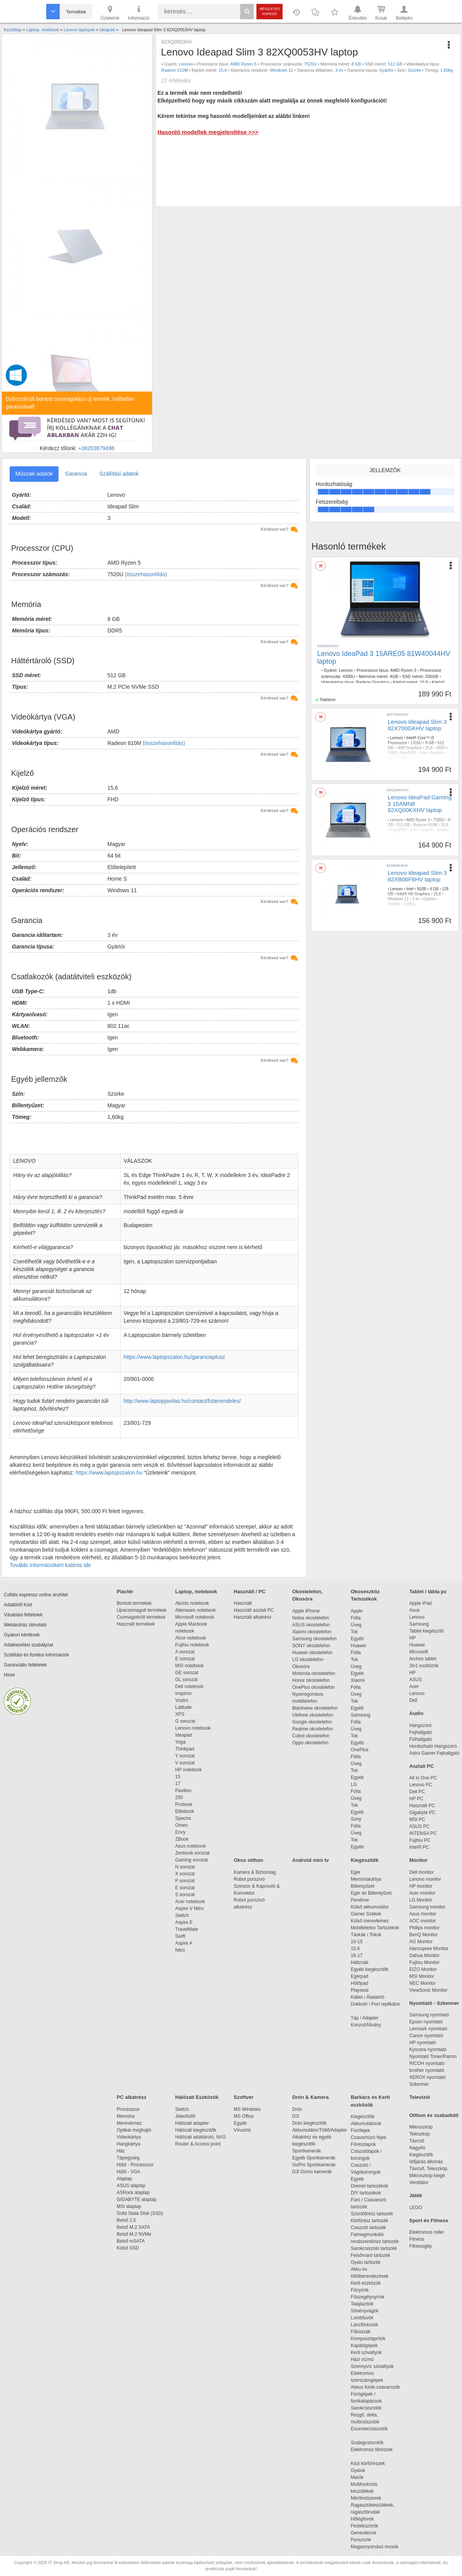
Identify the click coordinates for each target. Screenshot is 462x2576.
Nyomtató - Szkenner (434, 2003)
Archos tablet (422, 1658)
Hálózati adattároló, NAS (200, 2137)
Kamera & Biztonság (255, 1872)
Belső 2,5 (126, 2220)
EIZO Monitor (423, 1969)
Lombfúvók (362, 2317)
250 (179, 1797)
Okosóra (301, 1666)
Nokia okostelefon (310, 1618)
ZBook (182, 1839)
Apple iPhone (306, 1611)
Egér (355, 1872)
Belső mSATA (132, 2241)
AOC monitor (422, 1921)
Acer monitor (422, 1893)
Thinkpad (184, 1749)
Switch (182, 1915)
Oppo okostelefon (310, 1742)
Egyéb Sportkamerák (315, 2158)
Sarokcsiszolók (369, 2408)
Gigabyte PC (422, 1812)
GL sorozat (186, 1679)
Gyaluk (367, 2470)
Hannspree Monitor (429, 1948)
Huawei (358, 1645)
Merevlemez (129, 2123)
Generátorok (364, 2533)
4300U (349, 676)
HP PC (416, 1798)
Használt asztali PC (254, 1610)
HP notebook (188, 1769)
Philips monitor (424, 1927)
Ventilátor (419, 2182)
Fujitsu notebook (192, 1645)
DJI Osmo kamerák (313, 2171)
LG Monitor (420, 1900)
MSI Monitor (421, 1976)
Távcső (416, 2141)
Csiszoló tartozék (368, 2227)
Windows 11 (281, 70)
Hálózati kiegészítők (195, 2130)
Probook (183, 1804)
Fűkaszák (360, 2331)
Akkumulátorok (370, 2123)
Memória (126, 2116)
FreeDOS (408, 753)
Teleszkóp (419, 2134)
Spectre (183, 1818)
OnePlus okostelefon (313, 1687)
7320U (438, 820)
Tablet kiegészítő (426, 1631)
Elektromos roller (426, 2232)
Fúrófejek (364, 2130)
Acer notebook (190, 1901)
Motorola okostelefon (313, 1673)
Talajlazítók (362, 2304)
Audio (416, 1713)
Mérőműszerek (366, 2498)
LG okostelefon (307, 1659)
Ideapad (183, 1735)
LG (354, 1784)
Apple (357, 1611)
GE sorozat (188, 1672)
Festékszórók (364, 2526)
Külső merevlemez (370, 1921)
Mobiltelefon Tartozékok (375, 1927)
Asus (414, 1610)
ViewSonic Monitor (428, 1990)
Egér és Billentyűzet (371, 1893)
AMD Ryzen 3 (403, 670)
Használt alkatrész (252, 1617)
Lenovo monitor (425, 1879)
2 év (413, 830)
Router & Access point (198, 2144)
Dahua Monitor (424, 1955)
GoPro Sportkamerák (314, 2164)
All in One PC (423, 1778)
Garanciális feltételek (25, 1665)
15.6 (424, 682)
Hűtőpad (359, 1983)
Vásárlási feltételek (23, 1615)
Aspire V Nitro (190, 1908)
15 (177, 1776)
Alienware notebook (195, 1610)
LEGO (415, 2207)
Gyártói (386, 70)
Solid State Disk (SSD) (140, 2213)
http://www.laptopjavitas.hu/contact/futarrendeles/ (182, 1401)
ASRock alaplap (134, 2192)
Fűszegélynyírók (369, 2297)
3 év (339, 70)
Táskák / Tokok (366, 1934)
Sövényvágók (368, 2311)
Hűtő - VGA (128, 2171)
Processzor (128, 2109)
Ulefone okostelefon (312, 1715)
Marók (362, 2477)
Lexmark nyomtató (428, 2028)
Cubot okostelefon (311, 1736)
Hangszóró (420, 1725)
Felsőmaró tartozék (370, 2255)
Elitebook (184, 1811)
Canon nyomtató (426, 2035)
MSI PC (417, 1819)
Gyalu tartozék (365, 2262)
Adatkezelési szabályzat (28, 1645)
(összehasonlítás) (146, 574)
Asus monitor (422, 1914)
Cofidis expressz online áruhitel (36, 1594)
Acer (414, 1686)
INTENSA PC (423, 1833)
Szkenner (419, 2084)
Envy (180, 1832)
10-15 (357, 1941)
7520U (310, 64)
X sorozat (185, 1874)
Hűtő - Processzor (135, 2164)
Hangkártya (128, 2144)
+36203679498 (96, 448)
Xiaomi (358, 1680)
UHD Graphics (409, 748)
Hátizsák (359, 1962)
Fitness (416, 2239)
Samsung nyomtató (429, 2015)
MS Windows (247, 2109)
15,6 (223, 70)
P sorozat (184, 1880)
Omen (181, 1825)
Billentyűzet (362, 1886)
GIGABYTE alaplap (138, 2199)
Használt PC (422, 1805)
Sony (356, 1819)
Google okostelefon (312, 1722)
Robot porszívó (249, 1879)
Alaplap (124, 2178)
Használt (243, 1603)
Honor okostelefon (311, 1680)
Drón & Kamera (310, 2097)
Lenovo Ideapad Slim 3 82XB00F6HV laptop (417, 876)
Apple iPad (420, 1603)
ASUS (415, 1679)
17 (177, 1783)
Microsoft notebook (194, 1617)
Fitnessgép (420, 2246)
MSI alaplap (129, 2206)
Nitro (180, 1950)
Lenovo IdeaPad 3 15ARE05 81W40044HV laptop (383, 657)
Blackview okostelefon (315, 1708)
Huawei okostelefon (312, 1652)
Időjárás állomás (426, 2161)
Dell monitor (421, 1872)
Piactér (125, 1591)
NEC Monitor (422, 1983)
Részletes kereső (269, 11)
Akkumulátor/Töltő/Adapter (319, 2130)
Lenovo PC (420, 1784)
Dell (413, 1700)
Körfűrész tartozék (369, 2220)
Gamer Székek (366, 1914)
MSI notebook (189, 1665)
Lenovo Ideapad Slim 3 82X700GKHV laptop (417, 724)
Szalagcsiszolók (367, 2442)
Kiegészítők (364, 1860)
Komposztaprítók (368, 2338)
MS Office (244, 2116)
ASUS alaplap (132, 2185)
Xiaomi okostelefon (311, 1631)
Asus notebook (190, 1846)
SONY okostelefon (311, 1645)
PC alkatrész (131, 2097)
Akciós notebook (192, 1603)
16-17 (357, 1955)
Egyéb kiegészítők (369, 1969)
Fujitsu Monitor (424, 1962)
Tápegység (128, 2158)
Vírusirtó (242, 2130)
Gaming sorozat (192, 1860)
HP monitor (420, 1886)
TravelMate (188, 1929)
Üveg (356, 1625)
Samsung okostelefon (314, 1638)
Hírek (9, 1675)
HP (412, 1638)
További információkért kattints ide (50, 1565)
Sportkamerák (306, 2151)
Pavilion (183, 1790)
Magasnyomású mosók (374, 2546)
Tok (354, 1631)
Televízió (419, 2097)
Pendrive (360, 1900)
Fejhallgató (420, 1732)
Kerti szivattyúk (366, 2352)
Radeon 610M (174, 70)
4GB (394, 676)
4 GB (434, 889)
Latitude (183, 1707)
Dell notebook (189, 1686)
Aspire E (183, 1922)
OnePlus (359, 1749)
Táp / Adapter (364, 2018)
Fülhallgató (420, 1739)
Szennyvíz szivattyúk (372, 2366)
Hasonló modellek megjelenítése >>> (207, 132)
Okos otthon (248, 1860)
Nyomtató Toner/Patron (433, 2056)
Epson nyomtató (426, 2021)
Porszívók (361, 2539)
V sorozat (185, 1763)
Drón (297, 2109)
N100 (421, 889)
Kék (391, 758)
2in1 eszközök (424, 1665)
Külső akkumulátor (370, 1907)
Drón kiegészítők (309, 2123)
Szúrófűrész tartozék (372, 2213)
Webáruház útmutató (25, 1625)
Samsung (360, 1715)
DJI (295, 2116)
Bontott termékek (134, 1603)
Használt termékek (136, 1624)
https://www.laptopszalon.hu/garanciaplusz (174, 1357)
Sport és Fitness (428, 2220)
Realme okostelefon (312, 1729)
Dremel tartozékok (373, 2186)
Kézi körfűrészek (372, 2463)
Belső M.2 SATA (133, 2227)
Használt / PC (249, 1591)
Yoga (180, 1742)
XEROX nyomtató (427, 2077)
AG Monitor (421, 1941)
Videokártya (129, 2137)
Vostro (181, 1700)
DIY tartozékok (366, 2193)
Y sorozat (184, 1756)
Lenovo (186, 64)
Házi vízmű (362, 2359)
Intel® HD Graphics (413, 894)
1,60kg (446, 70)
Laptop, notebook (196, 1591)
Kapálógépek (364, 2345)
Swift (180, 1936)
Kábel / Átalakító (369, 1997)
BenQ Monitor (423, 1934)
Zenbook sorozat (192, 1853)
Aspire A (183, 1943)
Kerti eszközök (366, 2283)
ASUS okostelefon (311, 1625)
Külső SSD (128, 2248)
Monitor (418, 1860)
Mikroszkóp (421, 2127)
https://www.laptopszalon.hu (108, 1473)
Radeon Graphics (372, 682)
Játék (415, 2195)
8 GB (356, 64)
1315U (416, 743)
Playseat (359, 1990)
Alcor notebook (190, 1638)
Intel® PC (419, 1847)
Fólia (356, 1618)
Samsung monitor (427, 1907)
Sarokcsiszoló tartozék (374, 2248)
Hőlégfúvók (362, 2519)
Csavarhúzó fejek (372, 2137)
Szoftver (243, 2097)
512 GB (395, 64)
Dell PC (417, 1791)
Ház (121, 2151)
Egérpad (359, 1976)
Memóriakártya (366, 1879)
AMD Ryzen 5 (244, 64)
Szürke (414, 70)
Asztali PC (421, 1766)
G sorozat (185, 1721)
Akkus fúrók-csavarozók (375, 2387)
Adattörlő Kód (18, 1604)
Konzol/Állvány (366, 2025)
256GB (431, 676)
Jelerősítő (185, 2116)
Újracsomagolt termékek (141, 1610)
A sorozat (184, 1652)
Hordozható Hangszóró (433, 1746)
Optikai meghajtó (134, 2130)
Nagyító (417, 2148)
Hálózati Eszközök (197, 2097)
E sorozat (185, 1658)
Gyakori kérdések (22, 1635)
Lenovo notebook (193, 1728)
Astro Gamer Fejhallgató (434, 1753)
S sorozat (185, 1894)
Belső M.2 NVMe (135, 2234)
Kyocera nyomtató (428, 2049)
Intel (409, 889)
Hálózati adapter (192, 2123)
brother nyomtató (426, 2070)
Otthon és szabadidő (434, 2115)
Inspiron (183, 1693)
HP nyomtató (422, 2042)
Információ (138, 12)
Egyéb (357, 1638)
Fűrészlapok (367, 2144)
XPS (179, 1714)
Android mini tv (310, 1860)
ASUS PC (419, 1826)
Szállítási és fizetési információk (36, 1655)
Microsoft (418, 1652)
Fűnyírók (360, 2290)
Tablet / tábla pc (428, 1591)
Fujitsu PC (419, 1840)
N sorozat (185, 1867)
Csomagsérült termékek (141, 1617)
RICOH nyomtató (426, 2063)
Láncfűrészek (368, 2324)
